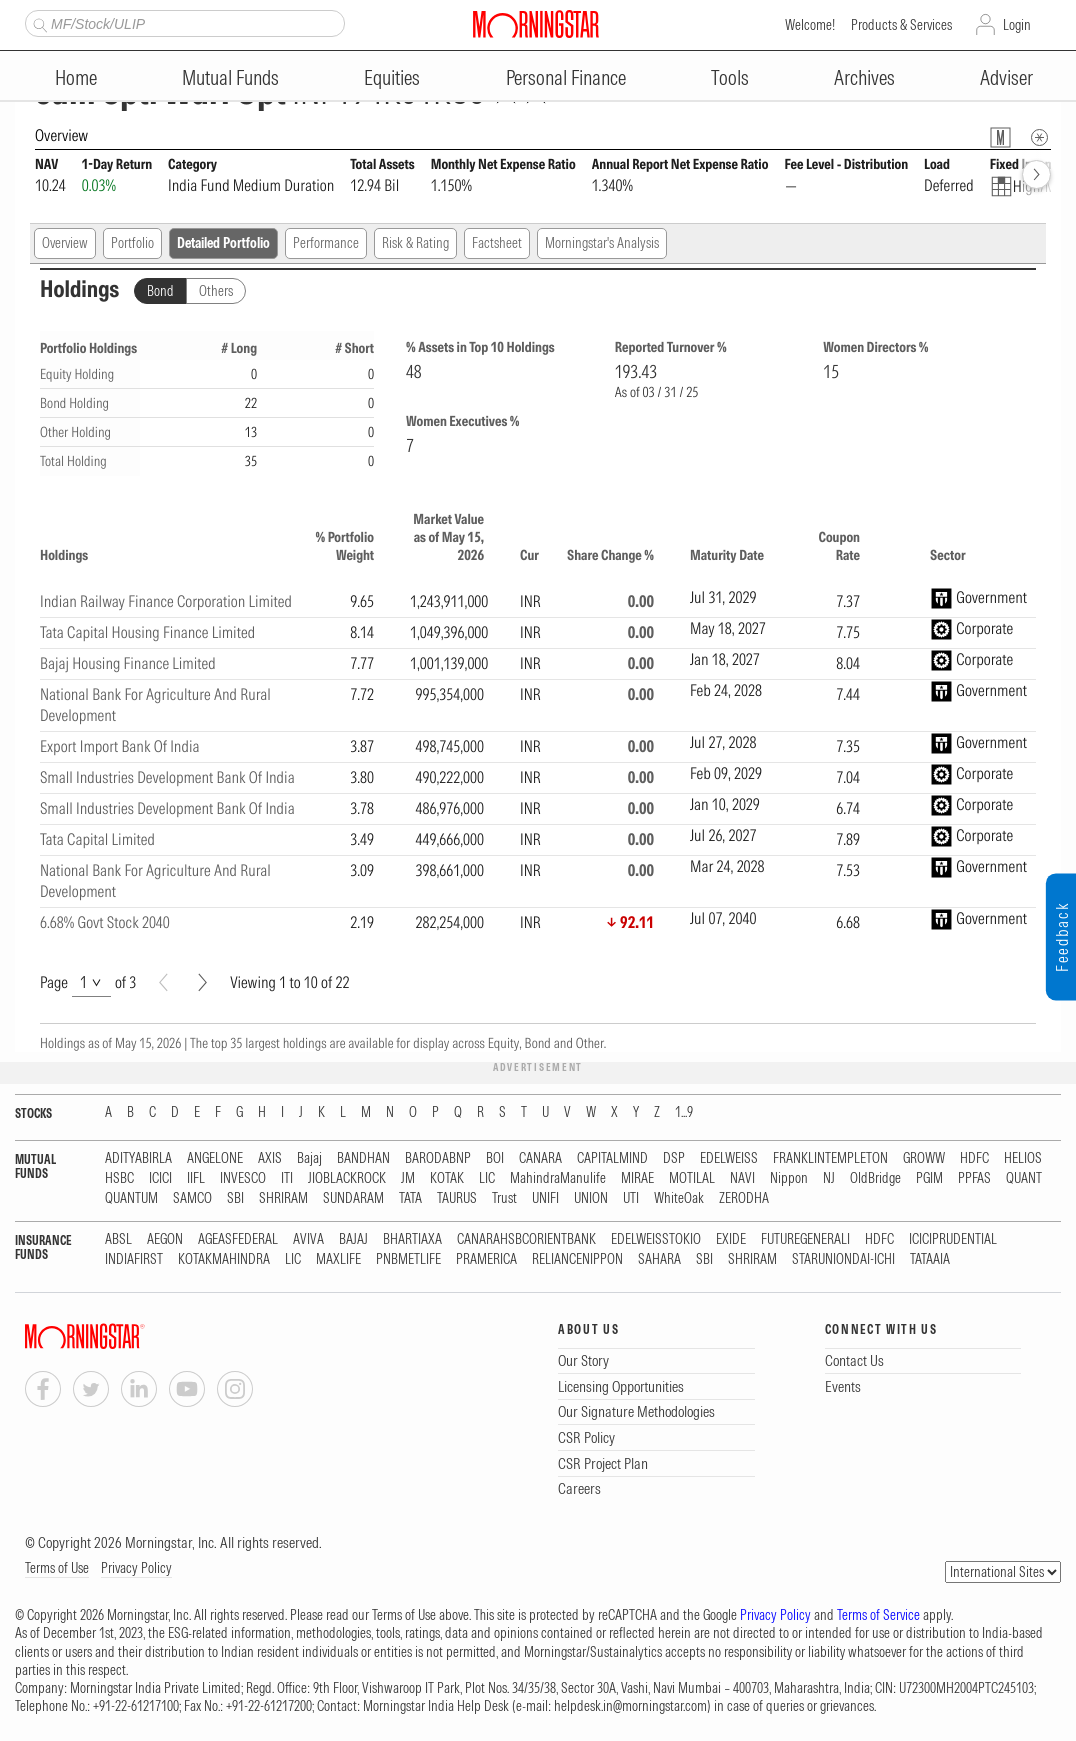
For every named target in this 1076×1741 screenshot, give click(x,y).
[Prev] (163, 982)
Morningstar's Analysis (602, 243)
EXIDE (731, 1239)
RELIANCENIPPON (577, 1259)
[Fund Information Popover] (1000, 137)
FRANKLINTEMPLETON (830, 1158)
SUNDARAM (353, 1198)
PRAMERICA (486, 1259)
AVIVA (308, 1239)
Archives (864, 77)
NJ (829, 1178)
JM (408, 1178)
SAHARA (659, 1259)
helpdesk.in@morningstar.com (630, 1706)
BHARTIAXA (412, 1239)
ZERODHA (744, 1198)
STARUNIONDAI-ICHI (843, 1259)
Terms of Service (878, 1615)
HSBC (119, 1178)
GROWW (924, 1158)
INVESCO (243, 1178)
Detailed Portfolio (223, 243)
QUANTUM (131, 1198)
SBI (235, 1198)
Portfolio (132, 243)
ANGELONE (215, 1158)
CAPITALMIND (612, 1158)
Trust (504, 1198)
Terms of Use (57, 1568)
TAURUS (457, 1198)
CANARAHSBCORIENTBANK (526, 1239)
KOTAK (447, 1178)
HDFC (974, 1158)
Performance (326, 243)
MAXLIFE (338, 1259)
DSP (674, 1158)
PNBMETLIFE (408, 1259)
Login (1017, 25)
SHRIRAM (283, 1198)
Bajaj (309, 1158)
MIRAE (637, 1178)
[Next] (202, 982)
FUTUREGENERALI (805, 1239)
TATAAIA (930, 1259)
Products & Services (901, 25)
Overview (65, 243)
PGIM (929, 1178)
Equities (392, 77)
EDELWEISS (729, 1158)
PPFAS (974, 1178)
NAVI (742, 1178)
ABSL (118, 1239)
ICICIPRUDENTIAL (953, 1239)
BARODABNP (438, 1158)
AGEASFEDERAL (238, 1239)
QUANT (1024, 1178)
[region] (538, 722)
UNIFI (545, 1198)
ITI (287, 1178)
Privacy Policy (136, 1568)
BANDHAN (363, 1158)
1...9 (684, 1112)
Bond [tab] (160, 291)
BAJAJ (353, 1239)
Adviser (1006, 77)
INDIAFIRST (134, 1259)
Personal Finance (566, 77)
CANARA (540, 1158)
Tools (730, 77)
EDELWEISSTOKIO (656, 1239)
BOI (495, 1158)
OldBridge (875, 1178)
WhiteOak (679, 1198)
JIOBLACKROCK (347, 1178)
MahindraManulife (558, 1178)
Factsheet (497, 243)
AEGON (165, 1239)
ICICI (160, 1178)
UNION (591, 1198)
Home (76, 77)
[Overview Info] (1039, 137)
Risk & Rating (415, 243)
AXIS (270, 1158)
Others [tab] (216, 291)
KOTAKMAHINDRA (224, 1259)
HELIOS (1023, 1158)
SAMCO (192, 1198)
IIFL (196, 1178)
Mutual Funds (230, 77)
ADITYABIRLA (138, 1158)
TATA (410, 1198)
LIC (487, 1178)
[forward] (1036, 174)
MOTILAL (692, 1178)
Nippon (789, 1178)
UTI (631, 1198)
